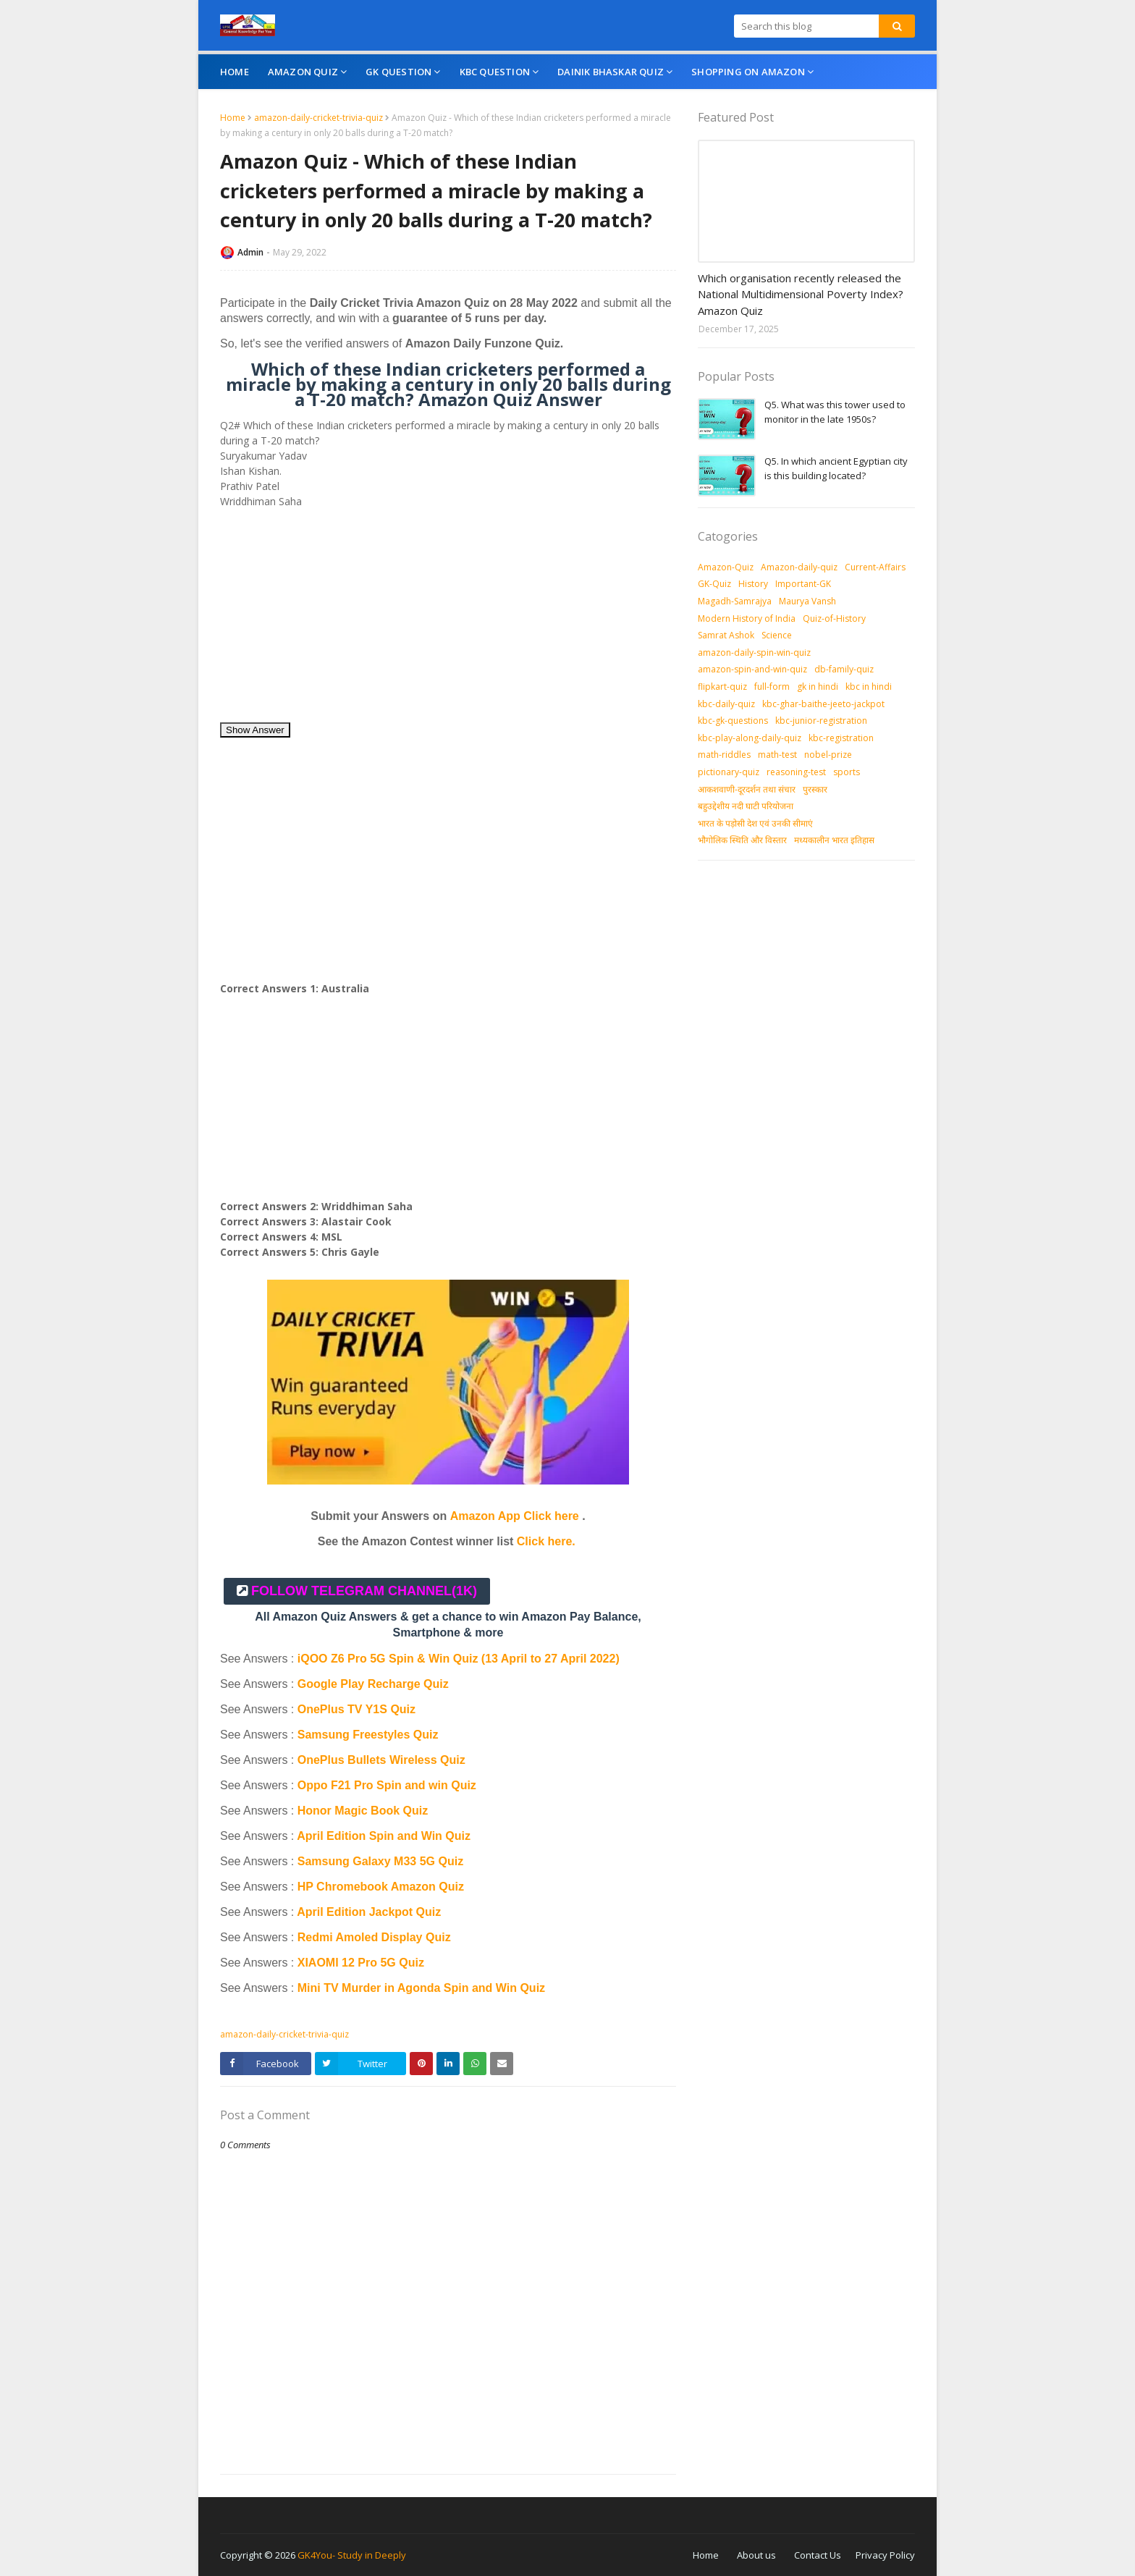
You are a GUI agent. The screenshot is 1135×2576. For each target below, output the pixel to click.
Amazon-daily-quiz (799, 567)
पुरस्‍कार (815, 789)
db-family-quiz (844, 669)
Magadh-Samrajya (735, 601)
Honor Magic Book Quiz (363, 1810)
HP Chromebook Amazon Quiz (381, 1886)
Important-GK (803, 584)
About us (756, 2555)
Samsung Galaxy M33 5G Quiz (380, 1861)
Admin (250, 252)
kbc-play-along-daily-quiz (749, 738)
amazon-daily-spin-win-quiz (754, 652)
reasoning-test (796, 772)
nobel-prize (828, 754)
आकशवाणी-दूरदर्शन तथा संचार (747, 789)
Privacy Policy (885, 2555)
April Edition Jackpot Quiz (369, 1912)
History (753, 584)
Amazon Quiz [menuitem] (303, 71)
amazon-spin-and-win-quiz (752, 669)
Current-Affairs (875, 567)
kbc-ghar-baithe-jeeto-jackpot (823, 704)
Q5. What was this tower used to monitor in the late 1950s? (835, 412)
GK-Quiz (714, 584)
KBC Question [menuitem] (495, 71)
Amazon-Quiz (726, 567)
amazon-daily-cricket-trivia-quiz (318, 117)
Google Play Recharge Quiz (373, 1684)
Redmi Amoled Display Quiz (374, 1937)
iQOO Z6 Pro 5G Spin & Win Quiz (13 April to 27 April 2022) (459, 1658)
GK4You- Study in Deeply (352, 2555)
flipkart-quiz (722, 686)
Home (232, 117)
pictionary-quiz (728, 772)
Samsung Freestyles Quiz (368, 1734)
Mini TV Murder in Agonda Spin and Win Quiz (423, 1988)
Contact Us (817, 2555)
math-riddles (724, 754)
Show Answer (255, 730)
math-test (777, 754)
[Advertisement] (448, 620)
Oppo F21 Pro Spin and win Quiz (389, 1785)
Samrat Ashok (726, 635)
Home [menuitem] (234, 71)
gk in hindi (817, 686)
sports (846, 772)
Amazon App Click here (514, 1516)
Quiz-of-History (834, 618)
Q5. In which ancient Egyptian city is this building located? (836, 468)
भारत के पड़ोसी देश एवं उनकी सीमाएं (755, 823)
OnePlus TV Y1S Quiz (356, 1709)
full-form (772, 686)
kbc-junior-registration (821, 720)
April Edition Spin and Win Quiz (384, 1836)
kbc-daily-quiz (726, 704)
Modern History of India (747, 618)
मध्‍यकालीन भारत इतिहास (834, 840)
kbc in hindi (868, 686)
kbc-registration (841, 738)
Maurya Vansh (807, 601)
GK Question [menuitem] (398, 71)
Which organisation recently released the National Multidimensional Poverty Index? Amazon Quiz (800, 294)
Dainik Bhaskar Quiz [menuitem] (610, 71)
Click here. (546, 1541)
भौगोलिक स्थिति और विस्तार (742, 840)
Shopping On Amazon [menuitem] (748, 71)
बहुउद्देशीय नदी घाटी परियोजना (745, 806)
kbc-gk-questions (733, 720)
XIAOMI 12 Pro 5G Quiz (361, 1962)
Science (776, 635)
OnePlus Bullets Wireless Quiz (381, 1760)
